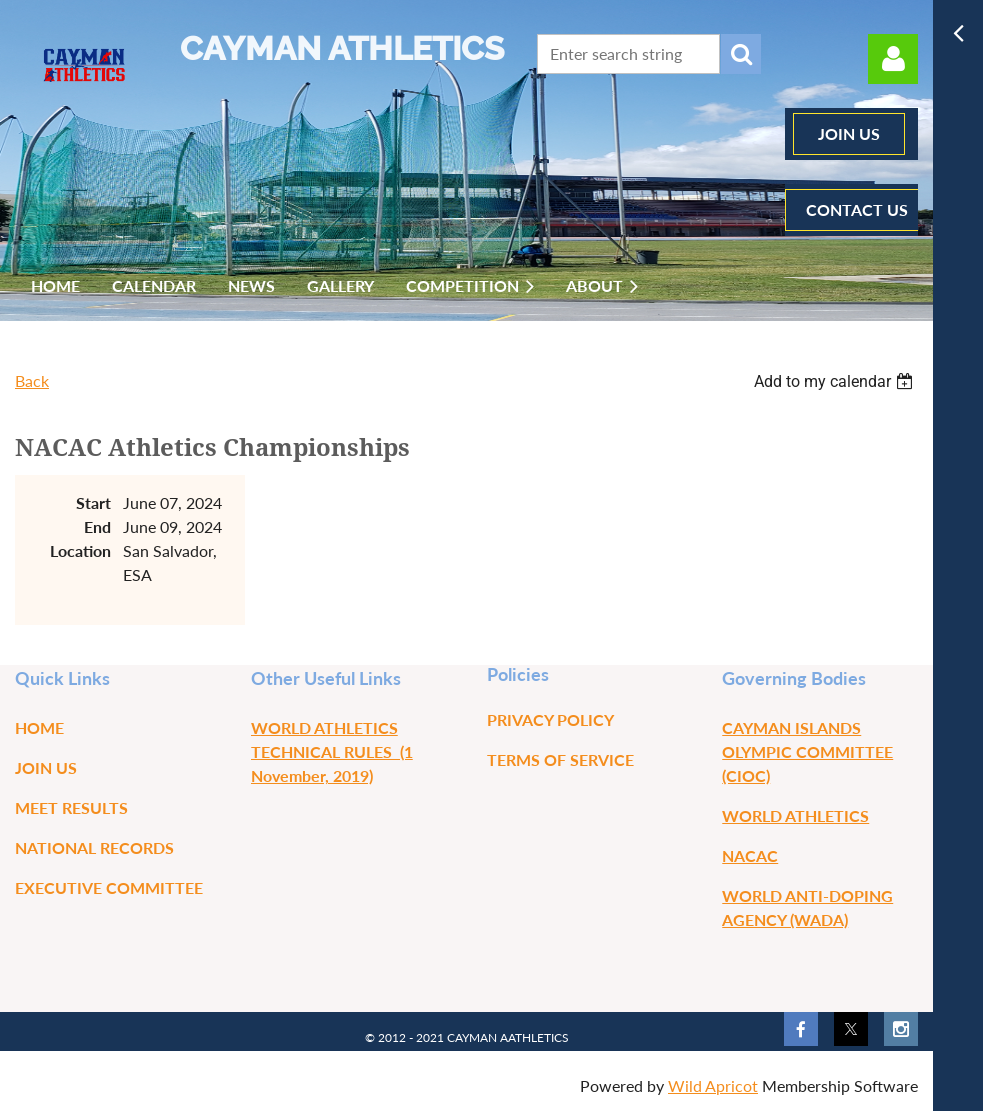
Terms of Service (560, 759)
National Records (94, 847)
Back (32, 380)
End (97, 526)
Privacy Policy (550, 719)
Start (93, 502)
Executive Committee (109, 887)
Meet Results (71, 807)
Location (80, 550)
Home (39, 727)
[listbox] (836, 381)
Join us (46, 767)
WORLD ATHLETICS (795, 815)
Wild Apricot (713, 1085)
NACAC (750, 855)
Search (741, 54)
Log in (893, 59)
